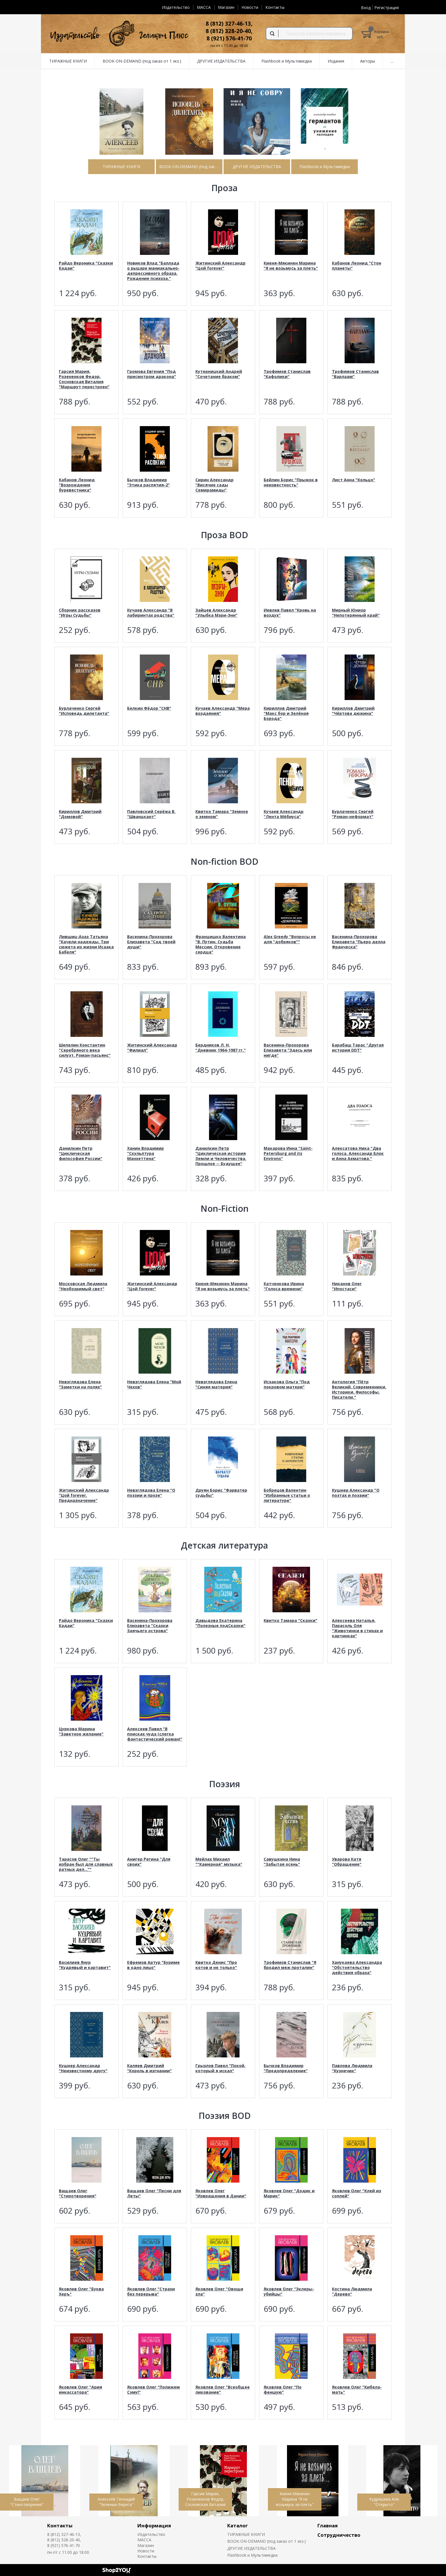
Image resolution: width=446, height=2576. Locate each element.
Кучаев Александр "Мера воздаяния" (222, 710)
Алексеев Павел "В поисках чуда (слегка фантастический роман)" (154, 1734)
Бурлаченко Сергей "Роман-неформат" (352, 814)
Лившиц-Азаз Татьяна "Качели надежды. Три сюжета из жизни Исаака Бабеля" (86, 944)
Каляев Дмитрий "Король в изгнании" (149, 2068)
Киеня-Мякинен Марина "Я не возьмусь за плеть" (291, 265)
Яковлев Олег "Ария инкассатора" (80, 2389)
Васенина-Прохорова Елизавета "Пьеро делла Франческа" (358, 942)
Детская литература (224, 1545)
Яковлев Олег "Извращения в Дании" (220, 2193)
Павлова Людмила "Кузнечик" (352, 2068)
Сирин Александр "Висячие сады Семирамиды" (214, 485)
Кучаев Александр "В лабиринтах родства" (150, 612)
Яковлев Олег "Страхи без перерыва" (151, 2291)
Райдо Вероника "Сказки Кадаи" (86, 265)
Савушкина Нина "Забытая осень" (282, 1861)
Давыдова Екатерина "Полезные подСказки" (220, 1623)
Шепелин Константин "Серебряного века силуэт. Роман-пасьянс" (85, 1050)
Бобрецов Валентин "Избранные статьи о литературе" (287, 1495)
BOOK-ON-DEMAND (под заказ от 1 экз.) (266, 2541)
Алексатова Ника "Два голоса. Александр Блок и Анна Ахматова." (358, 1153)
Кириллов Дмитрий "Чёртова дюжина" (353, 710)
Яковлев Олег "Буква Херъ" (81, 2291)
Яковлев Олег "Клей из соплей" (356, 2193)
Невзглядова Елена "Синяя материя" (216, 1384)
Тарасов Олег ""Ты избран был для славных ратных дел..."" (86, 1864)
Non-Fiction (225, 1208)
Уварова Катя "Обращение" (347, 1861)
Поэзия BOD (225, 2115)
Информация (154, 2525)
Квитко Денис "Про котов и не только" (216, 1965)
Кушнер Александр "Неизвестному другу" (83, 2068)
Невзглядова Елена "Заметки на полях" (80, 1384)
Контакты (274, 7)
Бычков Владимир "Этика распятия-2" (148, 482)
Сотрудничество (338, 2535)
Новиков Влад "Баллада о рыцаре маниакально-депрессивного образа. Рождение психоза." (153, 270)
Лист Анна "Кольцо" (353, 479)
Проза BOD (224, 535)
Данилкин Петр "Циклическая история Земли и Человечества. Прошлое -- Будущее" (220, 1155)
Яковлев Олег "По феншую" (283, 2389)
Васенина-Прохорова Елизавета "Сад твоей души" (151, 942)
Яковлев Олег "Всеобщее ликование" (222, 2389)
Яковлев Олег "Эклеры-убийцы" (289, 2291)
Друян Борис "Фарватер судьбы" (221, 1492)
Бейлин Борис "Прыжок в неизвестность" (291, 482)
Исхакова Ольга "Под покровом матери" (287, 1384)
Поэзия (224, 1784)
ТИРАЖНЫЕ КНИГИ (246, 2534)
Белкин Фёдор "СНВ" (149, 708)
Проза (224, 188)
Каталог (237, 2525)
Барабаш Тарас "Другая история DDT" (358, 1047)
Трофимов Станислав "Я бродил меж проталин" (290, 1965)
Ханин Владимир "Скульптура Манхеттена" (145, 1153)
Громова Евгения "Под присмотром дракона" (151, 374)
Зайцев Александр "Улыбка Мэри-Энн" (216, 612)
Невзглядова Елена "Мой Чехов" (154, 1384)
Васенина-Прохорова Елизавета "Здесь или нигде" (288, 1050)
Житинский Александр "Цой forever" (220, 265)
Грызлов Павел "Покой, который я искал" (220, 2068)
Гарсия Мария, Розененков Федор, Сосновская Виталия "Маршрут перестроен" (84, 379)
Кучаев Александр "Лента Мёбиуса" (283, 814)
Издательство (176, 7)
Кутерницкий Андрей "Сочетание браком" (218, 374)
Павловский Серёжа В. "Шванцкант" (151, 814)
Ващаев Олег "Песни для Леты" (154, 2193)
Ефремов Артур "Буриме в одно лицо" (153, 1965)
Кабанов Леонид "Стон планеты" (356, 265)
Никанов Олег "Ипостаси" (347, 1286)
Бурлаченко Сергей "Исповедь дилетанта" (84, 710)
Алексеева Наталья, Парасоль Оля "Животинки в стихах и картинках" (357, 1628)
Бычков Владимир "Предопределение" (286, 2068)
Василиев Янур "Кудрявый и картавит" (85, 1965)
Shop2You (116, 2570)
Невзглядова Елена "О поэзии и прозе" (151, 1492)
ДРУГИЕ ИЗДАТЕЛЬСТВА (251, 2548)
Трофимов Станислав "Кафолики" (287, 374)
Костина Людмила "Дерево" (352, 2291)
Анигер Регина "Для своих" (148, 1861)
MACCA (204, 7)
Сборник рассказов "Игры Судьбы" (79, 612)
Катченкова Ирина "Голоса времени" (284, 1286)
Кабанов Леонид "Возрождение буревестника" (77, 485)
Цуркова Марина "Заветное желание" (81, 1731)
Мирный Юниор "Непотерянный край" (356, 612)
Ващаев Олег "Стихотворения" (77, 2193)
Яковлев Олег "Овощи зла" (219, 2291)
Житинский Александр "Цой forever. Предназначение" (84, 1495)
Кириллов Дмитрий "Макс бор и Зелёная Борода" (286, 713)
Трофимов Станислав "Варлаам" (355, 374)
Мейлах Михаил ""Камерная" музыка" (218, 1861)
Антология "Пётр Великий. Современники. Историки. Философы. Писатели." (359, 1389)
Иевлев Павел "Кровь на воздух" (290, 612)
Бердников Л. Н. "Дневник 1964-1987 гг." (220, 1047)
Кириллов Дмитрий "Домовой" (80, 814)
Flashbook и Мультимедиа (252, 2555)
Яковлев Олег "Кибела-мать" (357, 2389)
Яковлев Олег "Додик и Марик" (289, 2193)
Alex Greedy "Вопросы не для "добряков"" (290, 939)
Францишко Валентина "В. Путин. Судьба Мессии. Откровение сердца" (220, 944)
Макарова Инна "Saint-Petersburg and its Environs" (288, 1153)
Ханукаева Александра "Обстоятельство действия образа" (357, 1967)
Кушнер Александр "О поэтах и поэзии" (355, 1492)
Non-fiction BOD (224, 861)
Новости (249, 7)
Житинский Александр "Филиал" (152, 1047)
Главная (327, 2525)
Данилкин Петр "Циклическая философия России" (80, 1153)
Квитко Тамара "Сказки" (290, 1620)
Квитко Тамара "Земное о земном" (221, 814)
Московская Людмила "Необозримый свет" (83, 1286)
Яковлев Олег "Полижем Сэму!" (153, 2389)
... (392, 61)
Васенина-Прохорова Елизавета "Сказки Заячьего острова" (149, 1625)
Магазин (226, 7)
